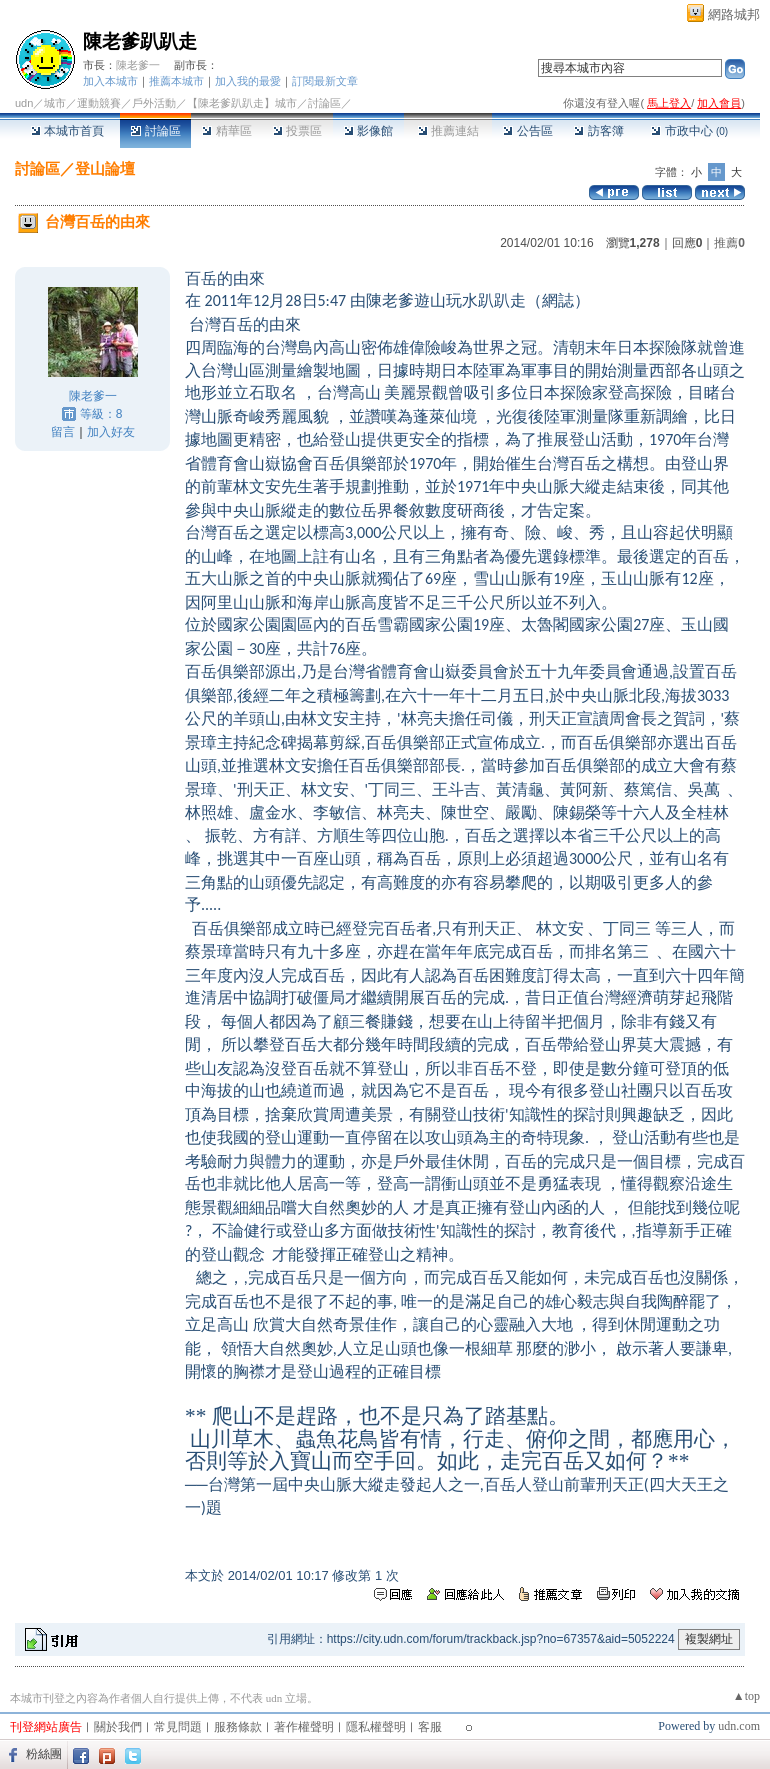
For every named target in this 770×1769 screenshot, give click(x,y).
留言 (63, 432)
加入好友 (111, 432)
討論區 (155, 131)
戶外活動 (154, 103)
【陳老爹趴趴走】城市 (242, 103)
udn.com (739, 1726)
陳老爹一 (138, 65)
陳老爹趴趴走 (140, 41)
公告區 (527, 131)
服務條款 (238, 1727)
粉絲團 (44, 1754)
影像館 (368, 131)
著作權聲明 (304, 1727)
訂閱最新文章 (325, 81)
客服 (430, 1727)
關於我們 (118, 1727)
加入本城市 (110, 81)
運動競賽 (99, 103)
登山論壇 (105, 168)
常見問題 (178, 1727)
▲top (746, 1696)
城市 (55, 103)
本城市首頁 (67, 131)
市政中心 (689, 131)
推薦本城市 (176, 81)
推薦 (729, 243)
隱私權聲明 (376, 1727)
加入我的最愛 (248, 81)
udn (24, 103)
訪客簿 (598, 131)
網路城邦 (734, 14)
